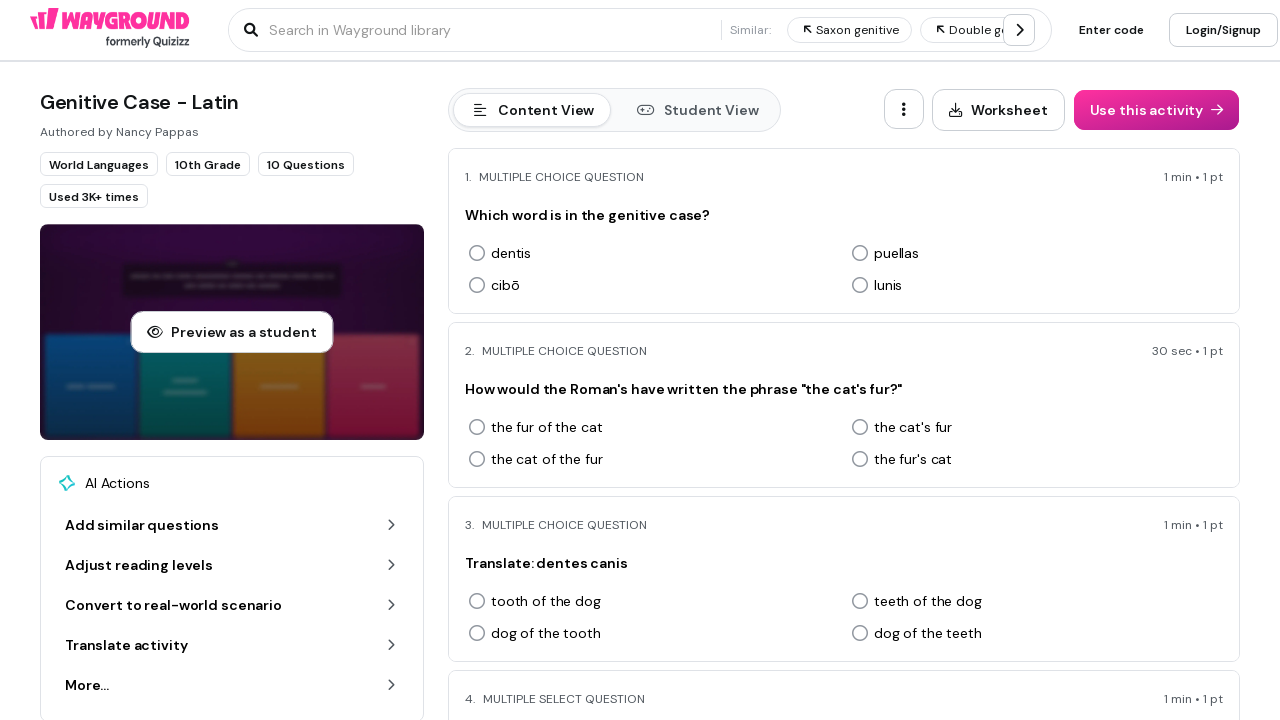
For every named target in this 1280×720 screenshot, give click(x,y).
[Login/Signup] (1223, 30)
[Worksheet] (998, 110)
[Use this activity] (1157, 110)
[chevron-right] (1019, 30)
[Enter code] (1111, 30)
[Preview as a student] (231, 332)
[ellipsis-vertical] (904, 109)
